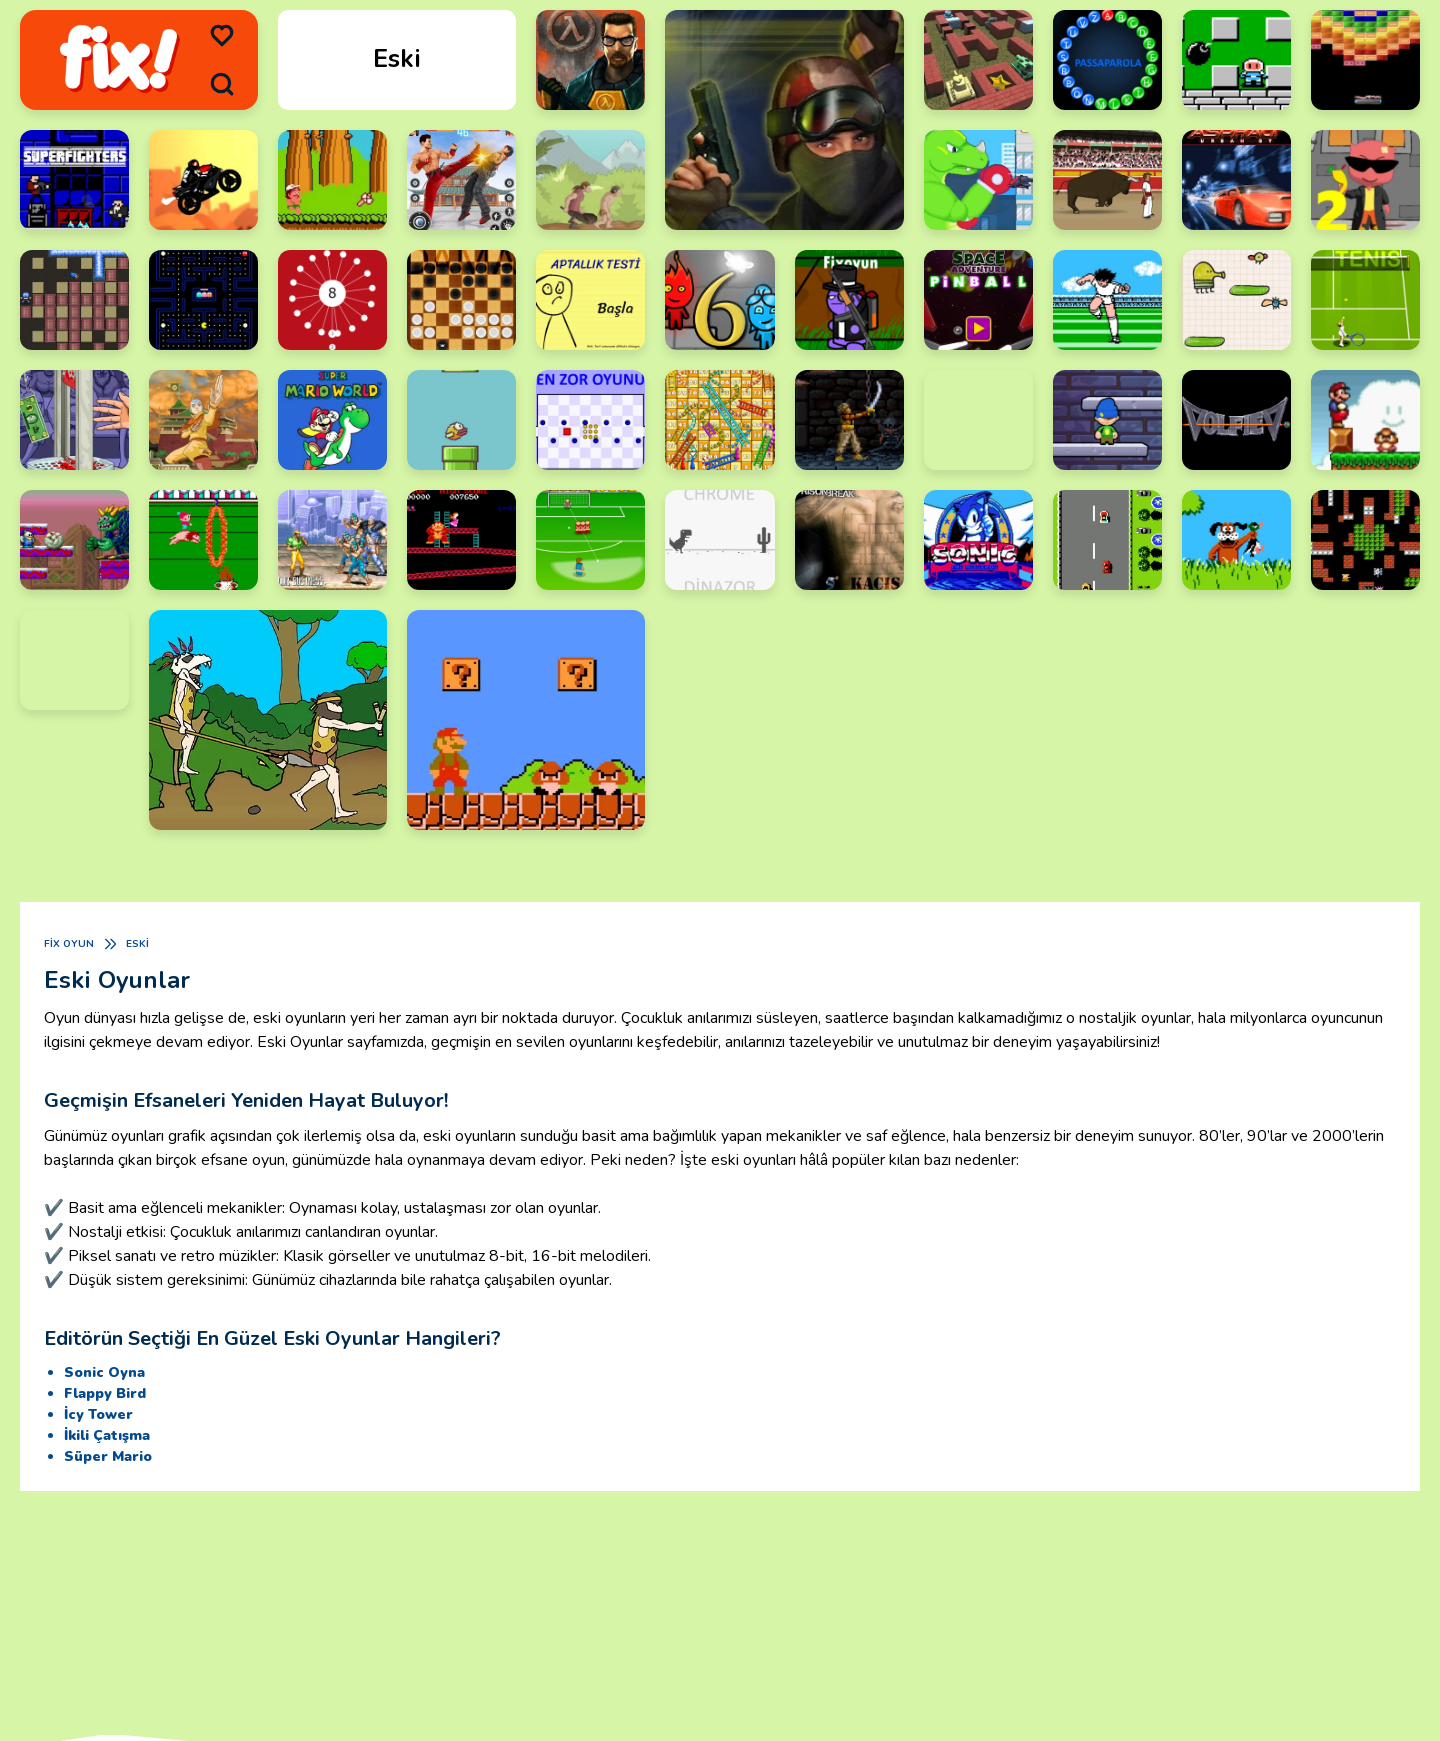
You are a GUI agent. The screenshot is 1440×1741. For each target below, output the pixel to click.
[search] (222, 84)
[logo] (119, 60)
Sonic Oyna (104, 1372)
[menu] (222, 36)
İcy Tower (98, 1414)
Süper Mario (108, 1456)
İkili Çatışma (107, 1435)
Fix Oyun (69, 944)
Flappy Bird (105, 1393)
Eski (137, 944)
